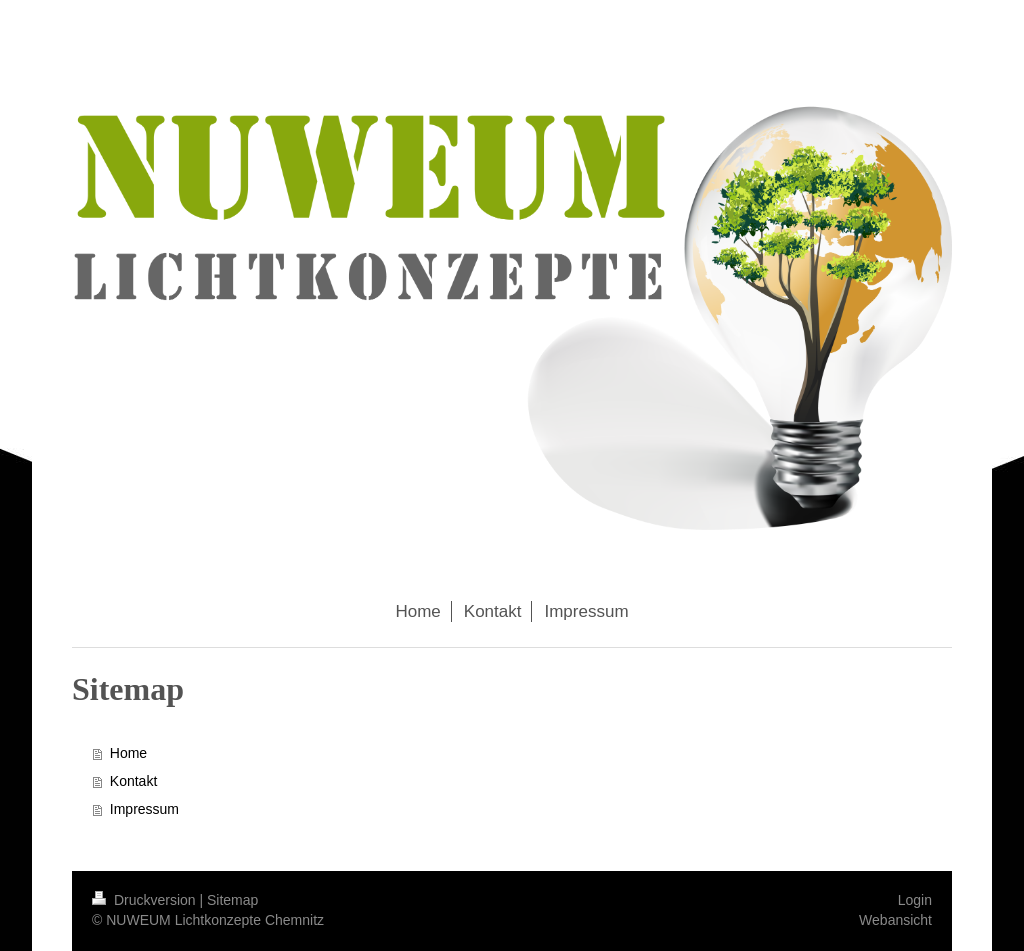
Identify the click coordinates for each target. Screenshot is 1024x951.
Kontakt (133, 781)
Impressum (144, 809)
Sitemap (232, 900)
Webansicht (895, 920)
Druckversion (145, 900)
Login (915, 900)
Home (128, 753)
